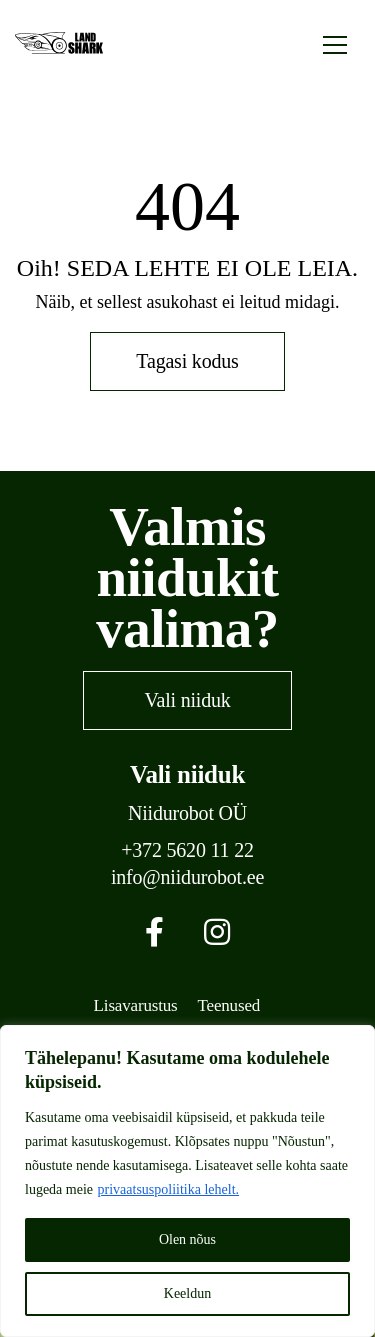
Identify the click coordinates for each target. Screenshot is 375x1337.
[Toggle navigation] (335, 43)
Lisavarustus (136, 1005)
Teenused (229, 1005)
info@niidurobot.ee (187, 877)
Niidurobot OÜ (187, 813)
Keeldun (187, 1293)
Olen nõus (187, 1239)
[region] (187, 1181)
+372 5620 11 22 (187, 850)
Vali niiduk (187, 700)
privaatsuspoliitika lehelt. (169, 1189)
